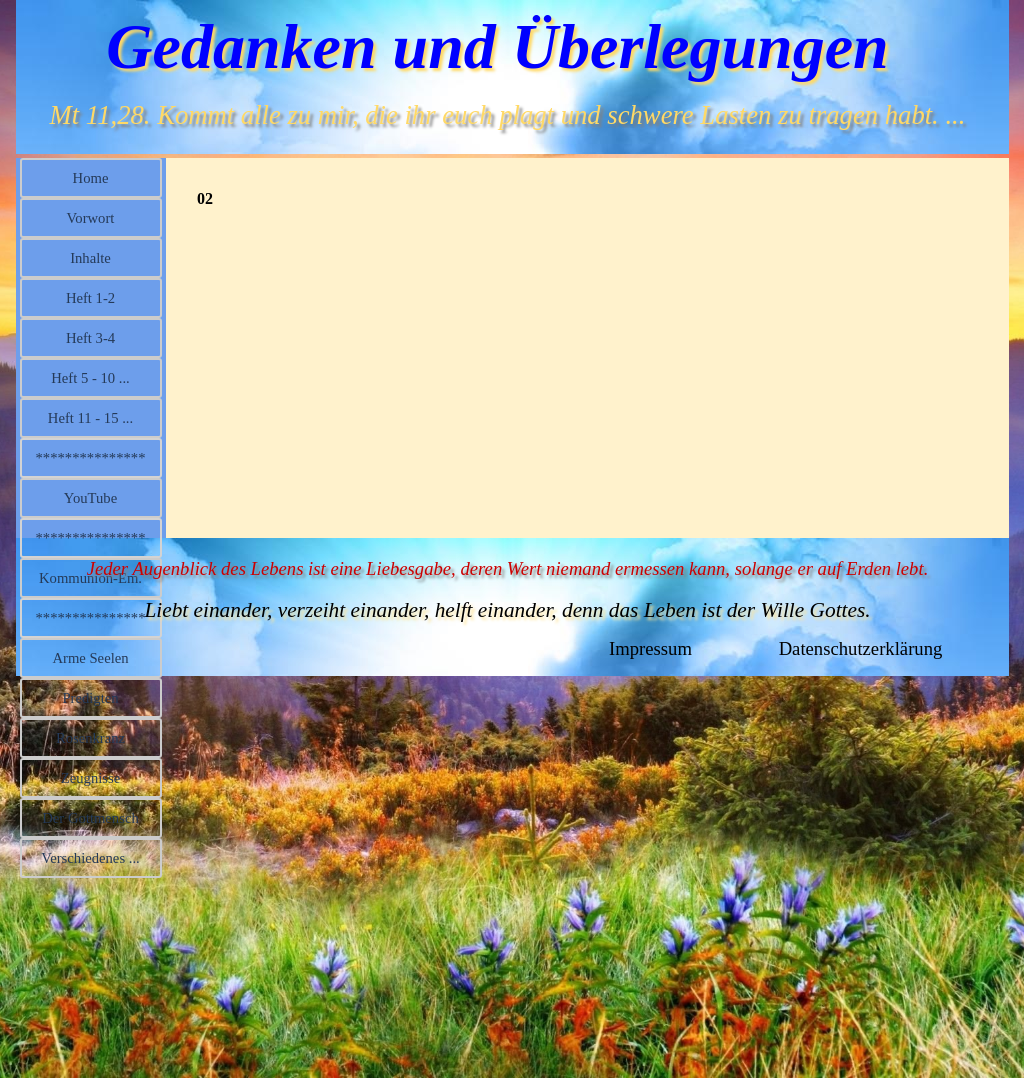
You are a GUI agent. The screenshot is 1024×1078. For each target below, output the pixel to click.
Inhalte (90, 258)
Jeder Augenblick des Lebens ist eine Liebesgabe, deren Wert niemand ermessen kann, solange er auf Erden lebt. (508, 568)
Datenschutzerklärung (861, 648)
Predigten (90, 698)
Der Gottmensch (90, 818)
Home (91, 178)
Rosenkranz (90, 738)
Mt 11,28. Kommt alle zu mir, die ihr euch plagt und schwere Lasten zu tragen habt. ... (508, 115)
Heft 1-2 (90, 298)
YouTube (90, 498)
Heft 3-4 (90, 338)
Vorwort (91, 218)
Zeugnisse (90, 778)
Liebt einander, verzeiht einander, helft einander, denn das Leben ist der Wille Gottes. (507, 610)
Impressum (650, 648)
